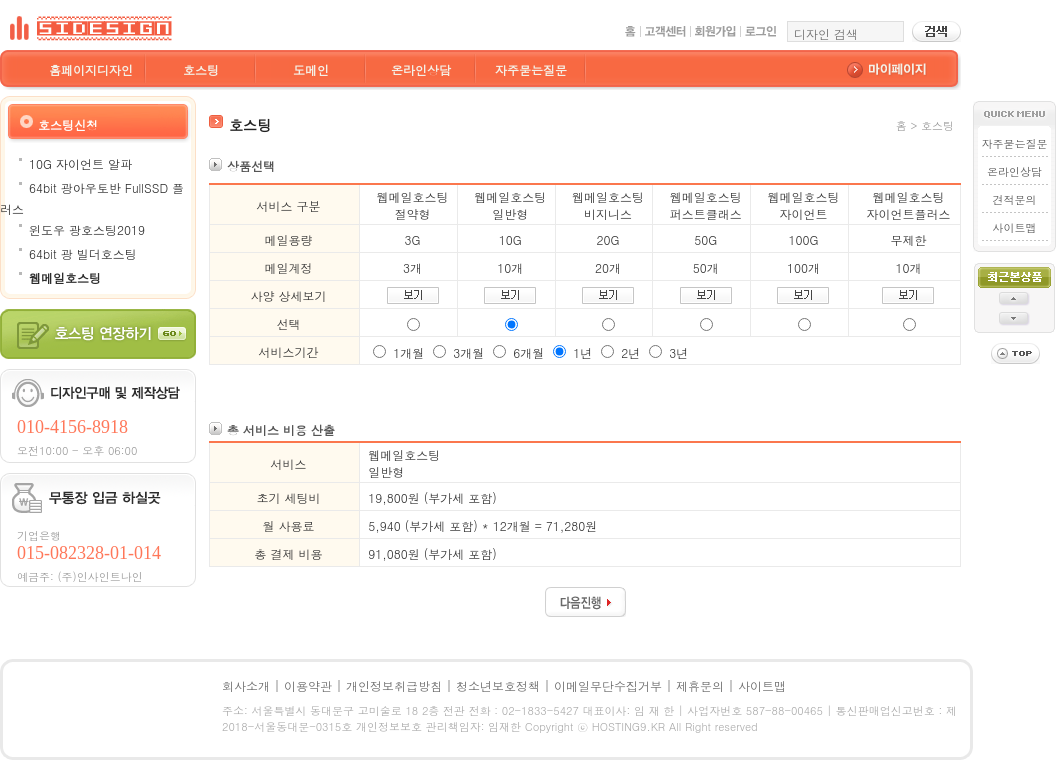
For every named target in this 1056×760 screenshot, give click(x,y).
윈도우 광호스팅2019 (87, 229)
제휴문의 (700, 685)
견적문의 (1015, 199)
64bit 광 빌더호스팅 (83, 253)
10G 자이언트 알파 (80, 163)
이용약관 (308, 685)
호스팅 (201, 69)
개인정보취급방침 (394, 685)
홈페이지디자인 (91, 69)
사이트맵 (1015, 227)
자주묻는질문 (531, 69)
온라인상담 (421, 69)
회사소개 (246, 685)
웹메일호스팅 (65, 277)
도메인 (311, 69)
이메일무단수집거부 (608, 685)
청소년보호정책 (498, 685)
